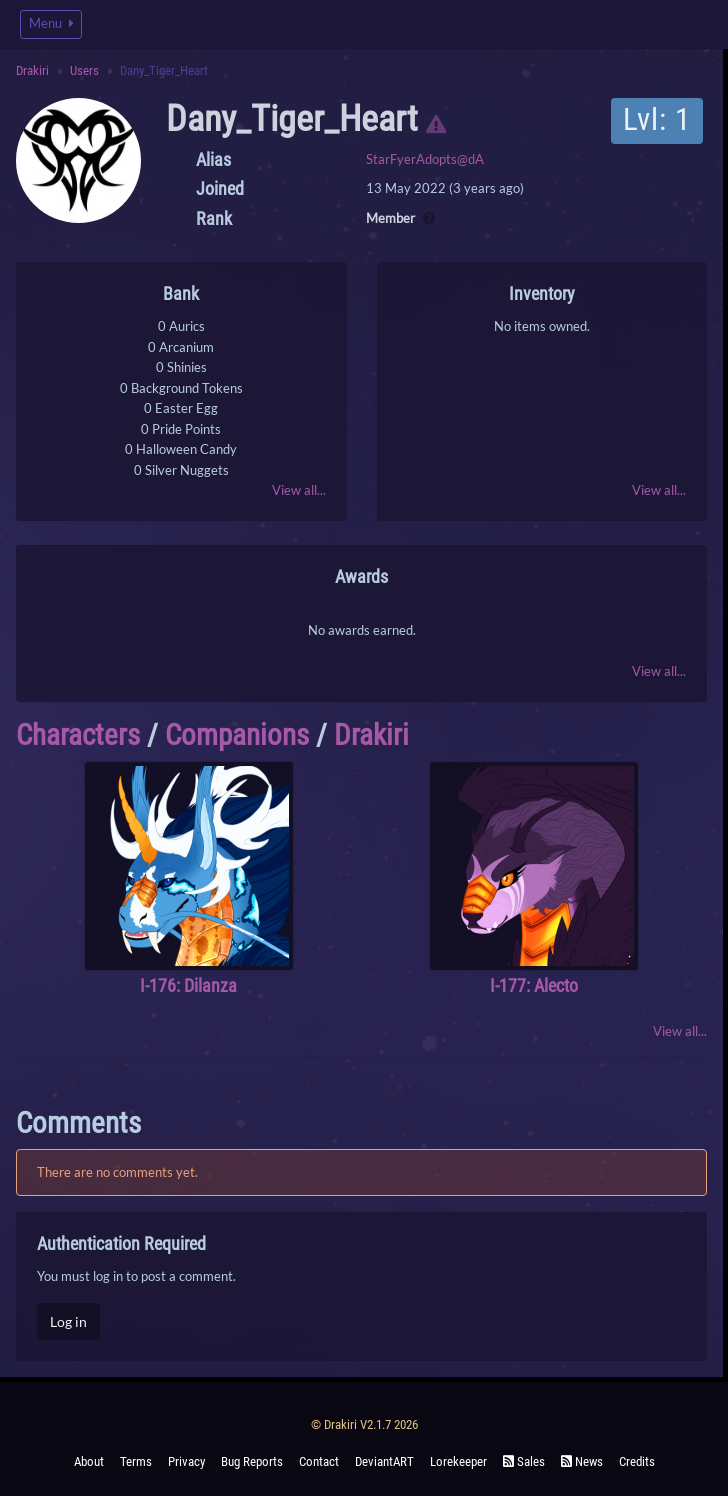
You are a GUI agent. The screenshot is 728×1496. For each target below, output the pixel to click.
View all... (299, 490)
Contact (319, 1461)
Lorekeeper (458, 1461)
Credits (637, 1461)
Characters (78, 735)
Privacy (186, 1461)
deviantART (384, 1461)
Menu (51, 23)
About (89, 1461)
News (582, 1461)
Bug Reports (252, 1461)
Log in (68, 1321)
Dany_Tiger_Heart (292, 119)
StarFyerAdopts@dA (425, 159)
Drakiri (32, 70)
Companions (237, 735)
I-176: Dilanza (188, 985)
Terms (136, 1461)
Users (84, 70)
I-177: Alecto (534, 985)
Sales (524, 1461)
